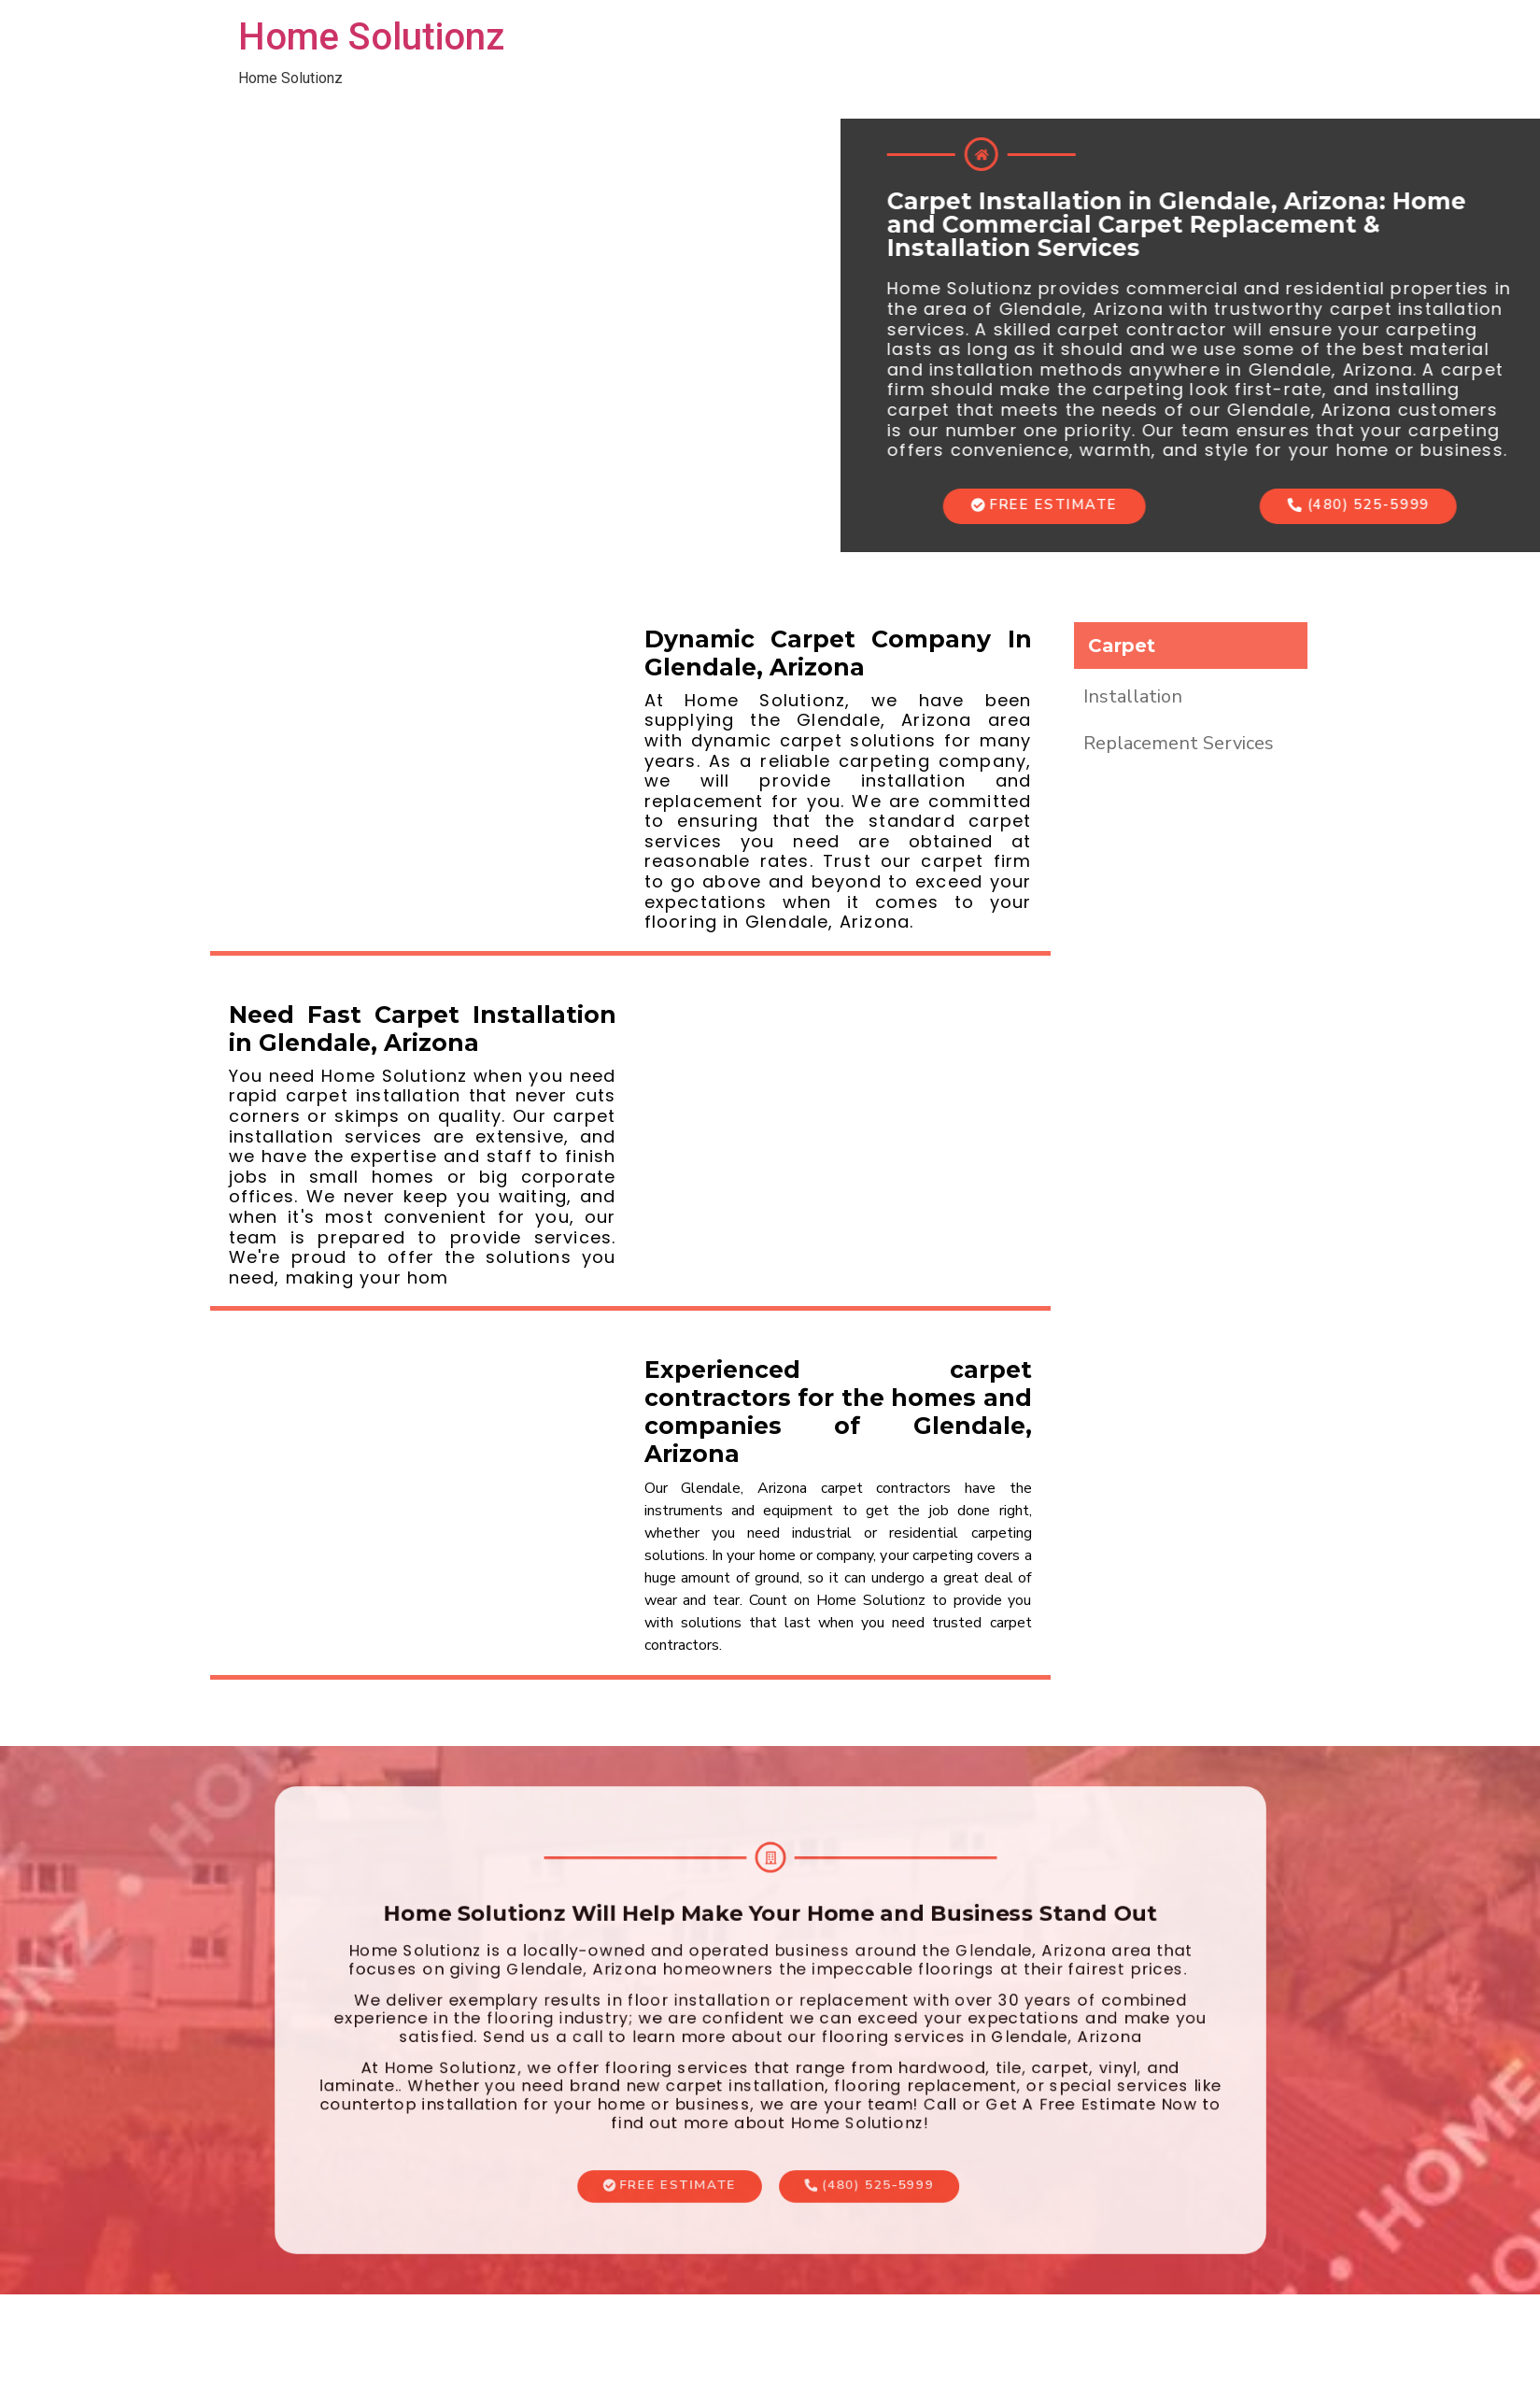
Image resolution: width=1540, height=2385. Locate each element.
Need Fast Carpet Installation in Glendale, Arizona (422, 1029)
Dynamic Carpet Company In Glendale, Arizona (838, 653)
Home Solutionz (371, 37)
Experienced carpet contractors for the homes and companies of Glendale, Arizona (838, 1412)
